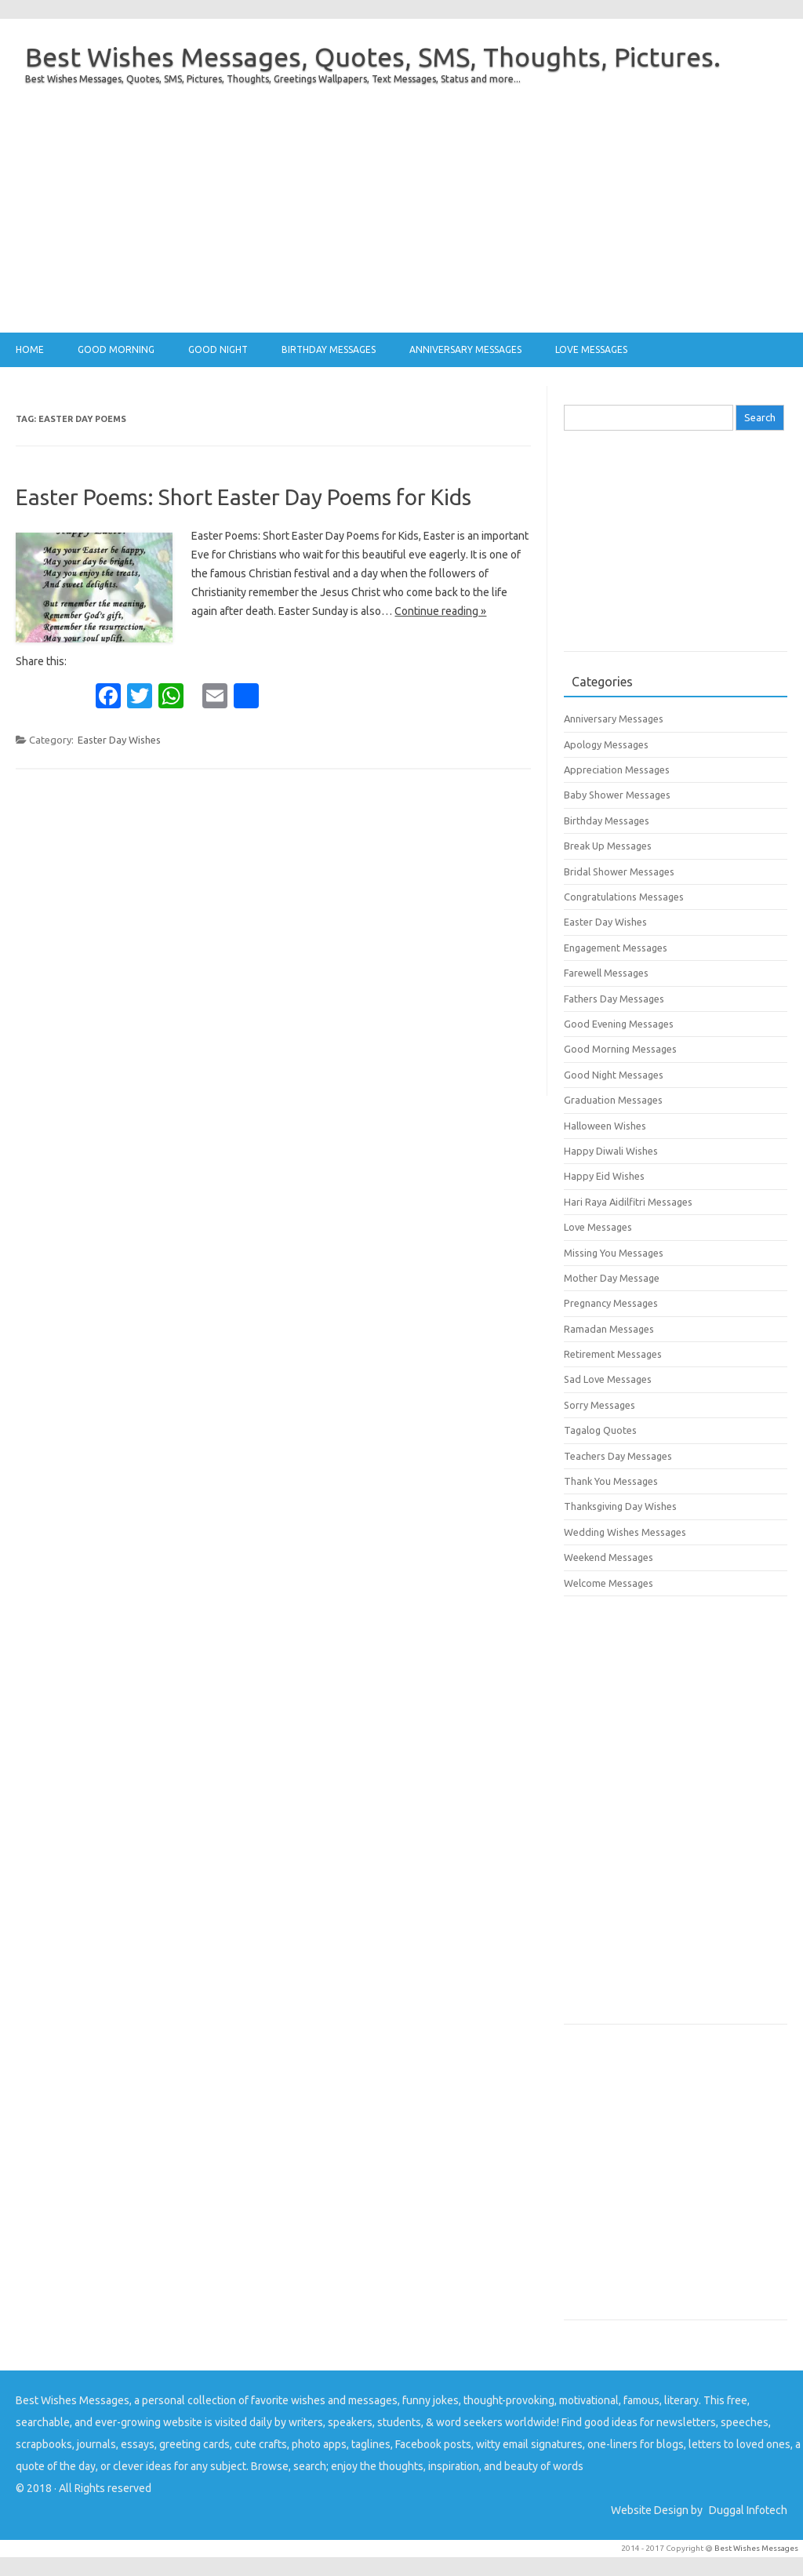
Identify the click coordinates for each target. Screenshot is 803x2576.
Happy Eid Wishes (604, 1175)
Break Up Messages (608, 845)
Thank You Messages (611, 1480)
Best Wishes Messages (756, 2548)
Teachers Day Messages (618, 1455)
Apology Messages (606, 744)
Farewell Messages (606, 972)
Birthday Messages (329, 349)
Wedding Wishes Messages (625, 1531)
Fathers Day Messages (614, 998)
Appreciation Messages (617, 769)
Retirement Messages (613, 1353)
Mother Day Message (611, 1277)
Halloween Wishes (605, 1125)
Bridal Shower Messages (619, 871)
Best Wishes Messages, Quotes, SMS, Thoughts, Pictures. (373, 56)
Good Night (218, 349)
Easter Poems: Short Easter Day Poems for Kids (243, 497)
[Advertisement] (401, 223)
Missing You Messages (613, 1252)
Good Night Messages (613, 1074)
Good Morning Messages (620, 1048)
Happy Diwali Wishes (611, 1150)
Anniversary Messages (465, 349)
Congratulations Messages (624, 896)
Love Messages (591, 349)
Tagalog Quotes (600, 1429)
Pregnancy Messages (611, 1302)
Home (30, 349)
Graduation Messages (613, 1099)
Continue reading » (440, 611)
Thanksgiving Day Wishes (620, 1506)
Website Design (650, 2510)
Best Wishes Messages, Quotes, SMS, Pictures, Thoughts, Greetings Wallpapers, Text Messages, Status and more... (273, 79)
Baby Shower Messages (617, 794)
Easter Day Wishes (119, 739)
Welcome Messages (608, 1582)
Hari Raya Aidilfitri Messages (628, 1201)
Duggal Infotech (748, 2510)
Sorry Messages (599, 1404)
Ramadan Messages (609, 1328)
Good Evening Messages (619, 1023)
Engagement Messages (615, 947)
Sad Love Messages (608, 1379)
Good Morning (116, 349)
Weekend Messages (608, 1557)
